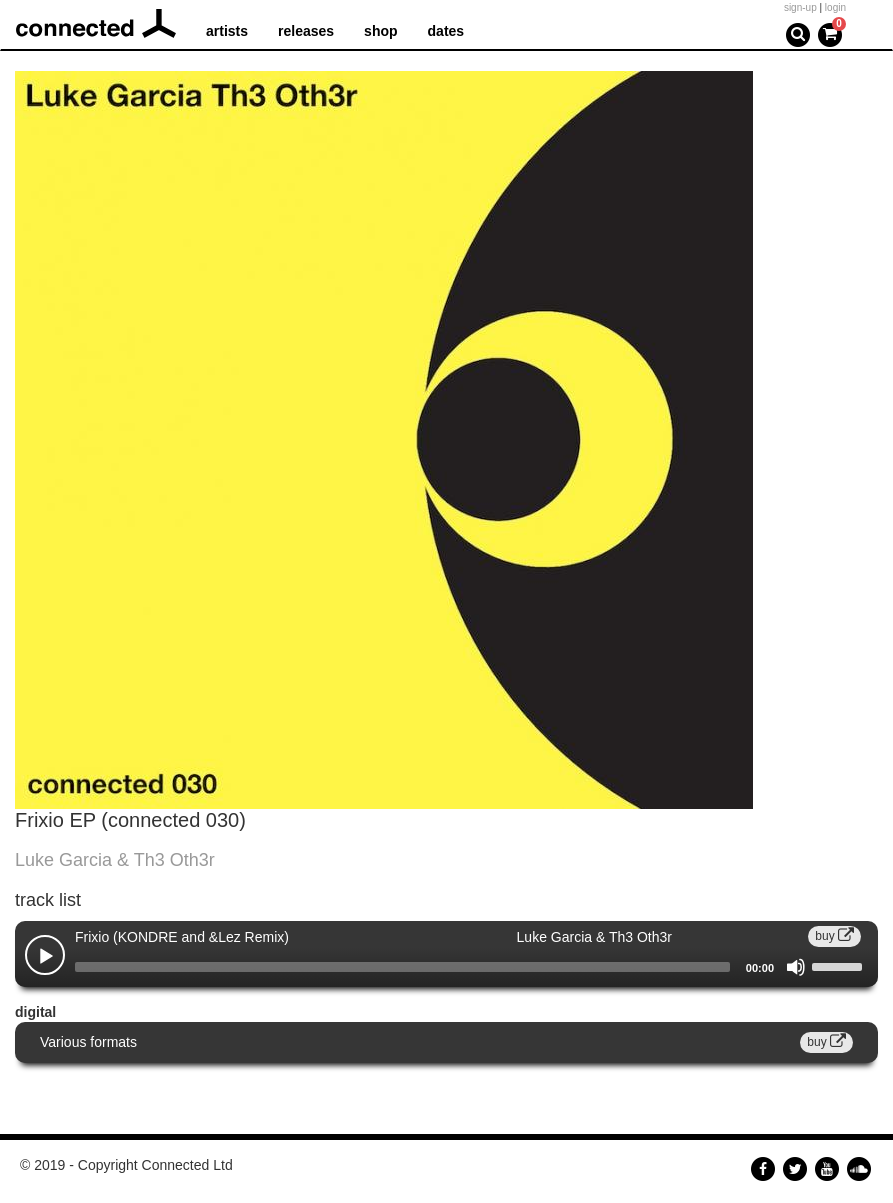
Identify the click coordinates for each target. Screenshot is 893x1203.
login (835, 7)
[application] (446, 967)
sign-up (800, 7)
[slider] (402, 967)
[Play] (46, 957)
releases (306, 31)
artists (227, 31)
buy (834, 936)
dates (446, 31)
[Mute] (796, 967)
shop (380, 31)
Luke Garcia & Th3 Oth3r (115, 860)
